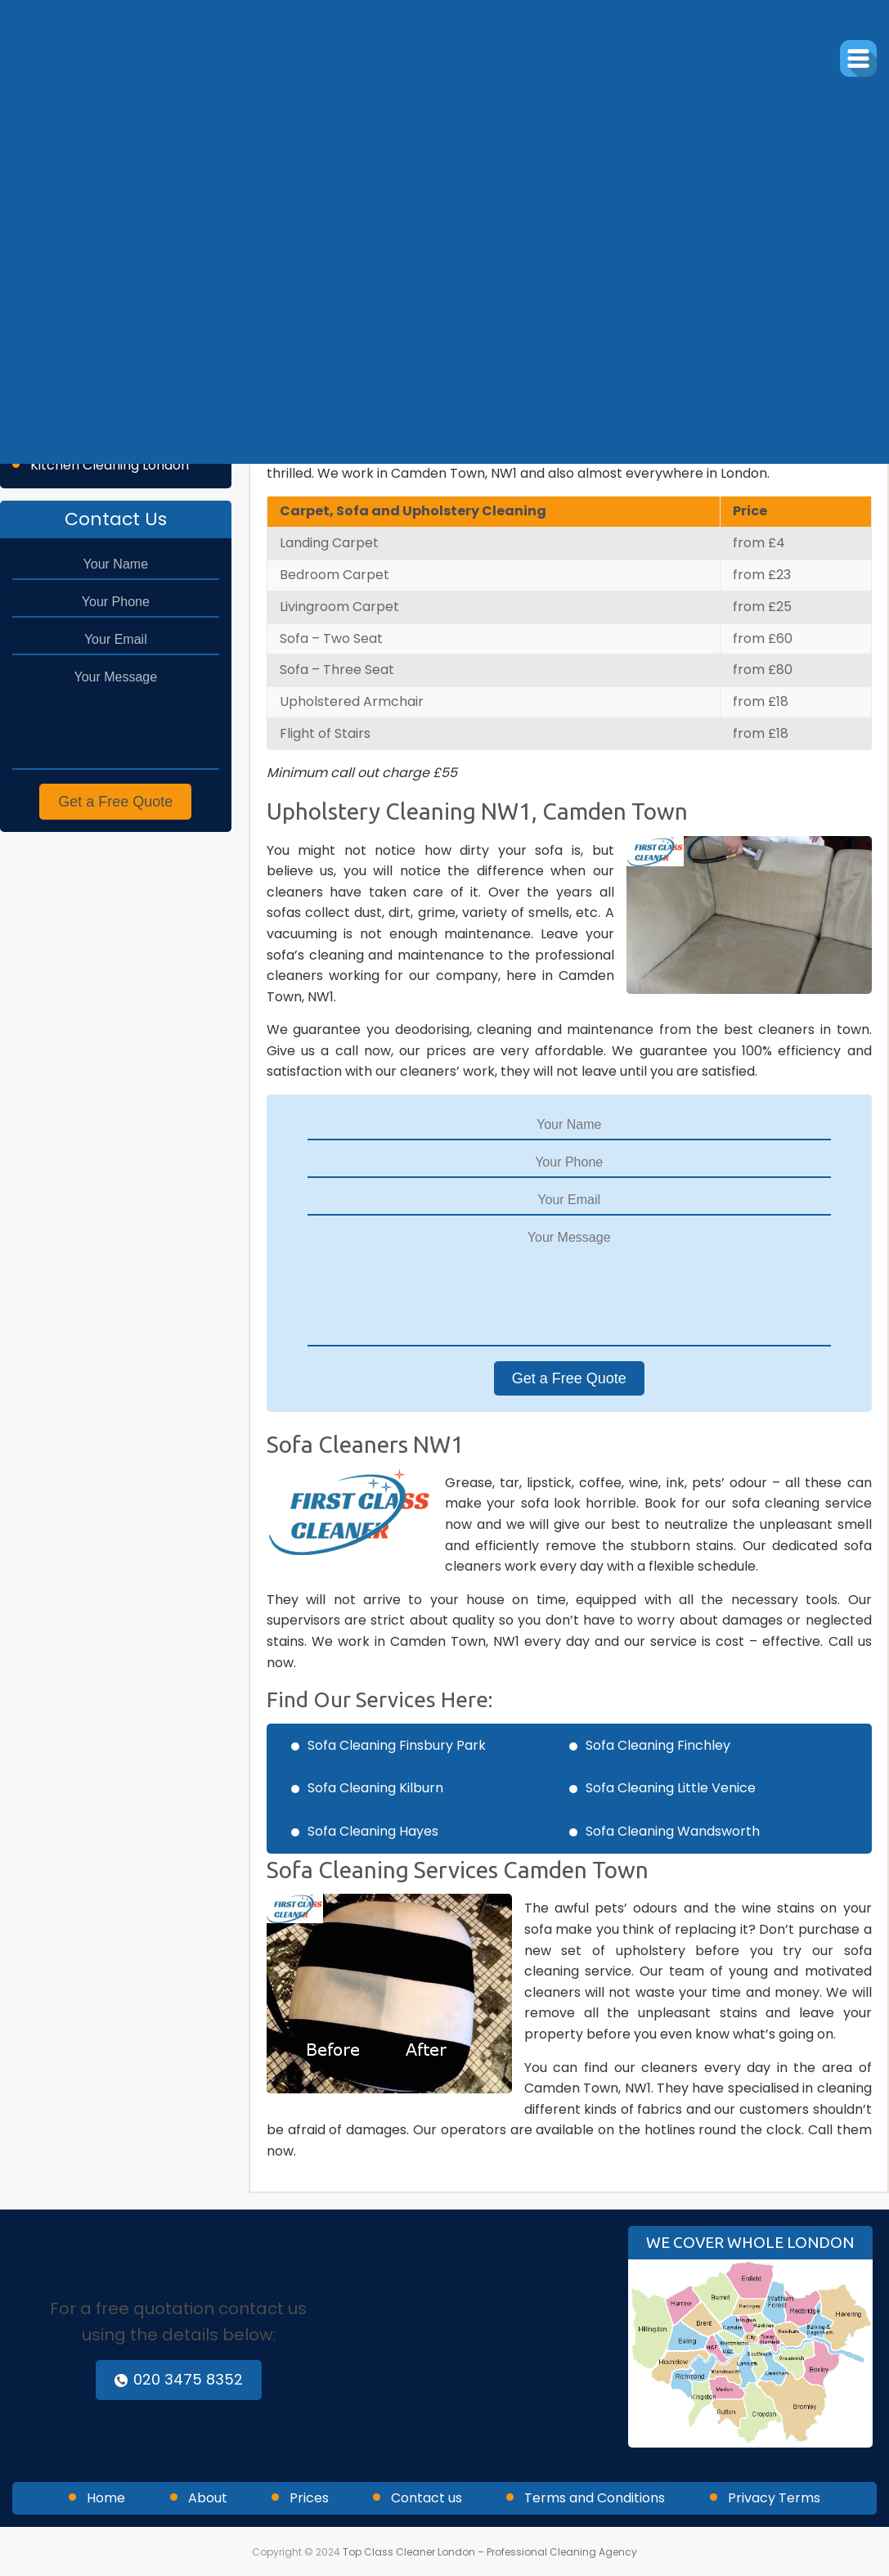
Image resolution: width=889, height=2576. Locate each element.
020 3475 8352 (178, 2379)
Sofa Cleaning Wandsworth (673, 1831)
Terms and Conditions (594, 2497)
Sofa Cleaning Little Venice (671, 1787)
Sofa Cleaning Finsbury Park (397, 1745)
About (207, 2497)
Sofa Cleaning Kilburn (375, 1787)
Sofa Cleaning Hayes (373, 1831)
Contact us (426, 2497)
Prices (309, 2497)
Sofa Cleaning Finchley (658, 1745)
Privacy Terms (774, 2497)
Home (106, 2497)
